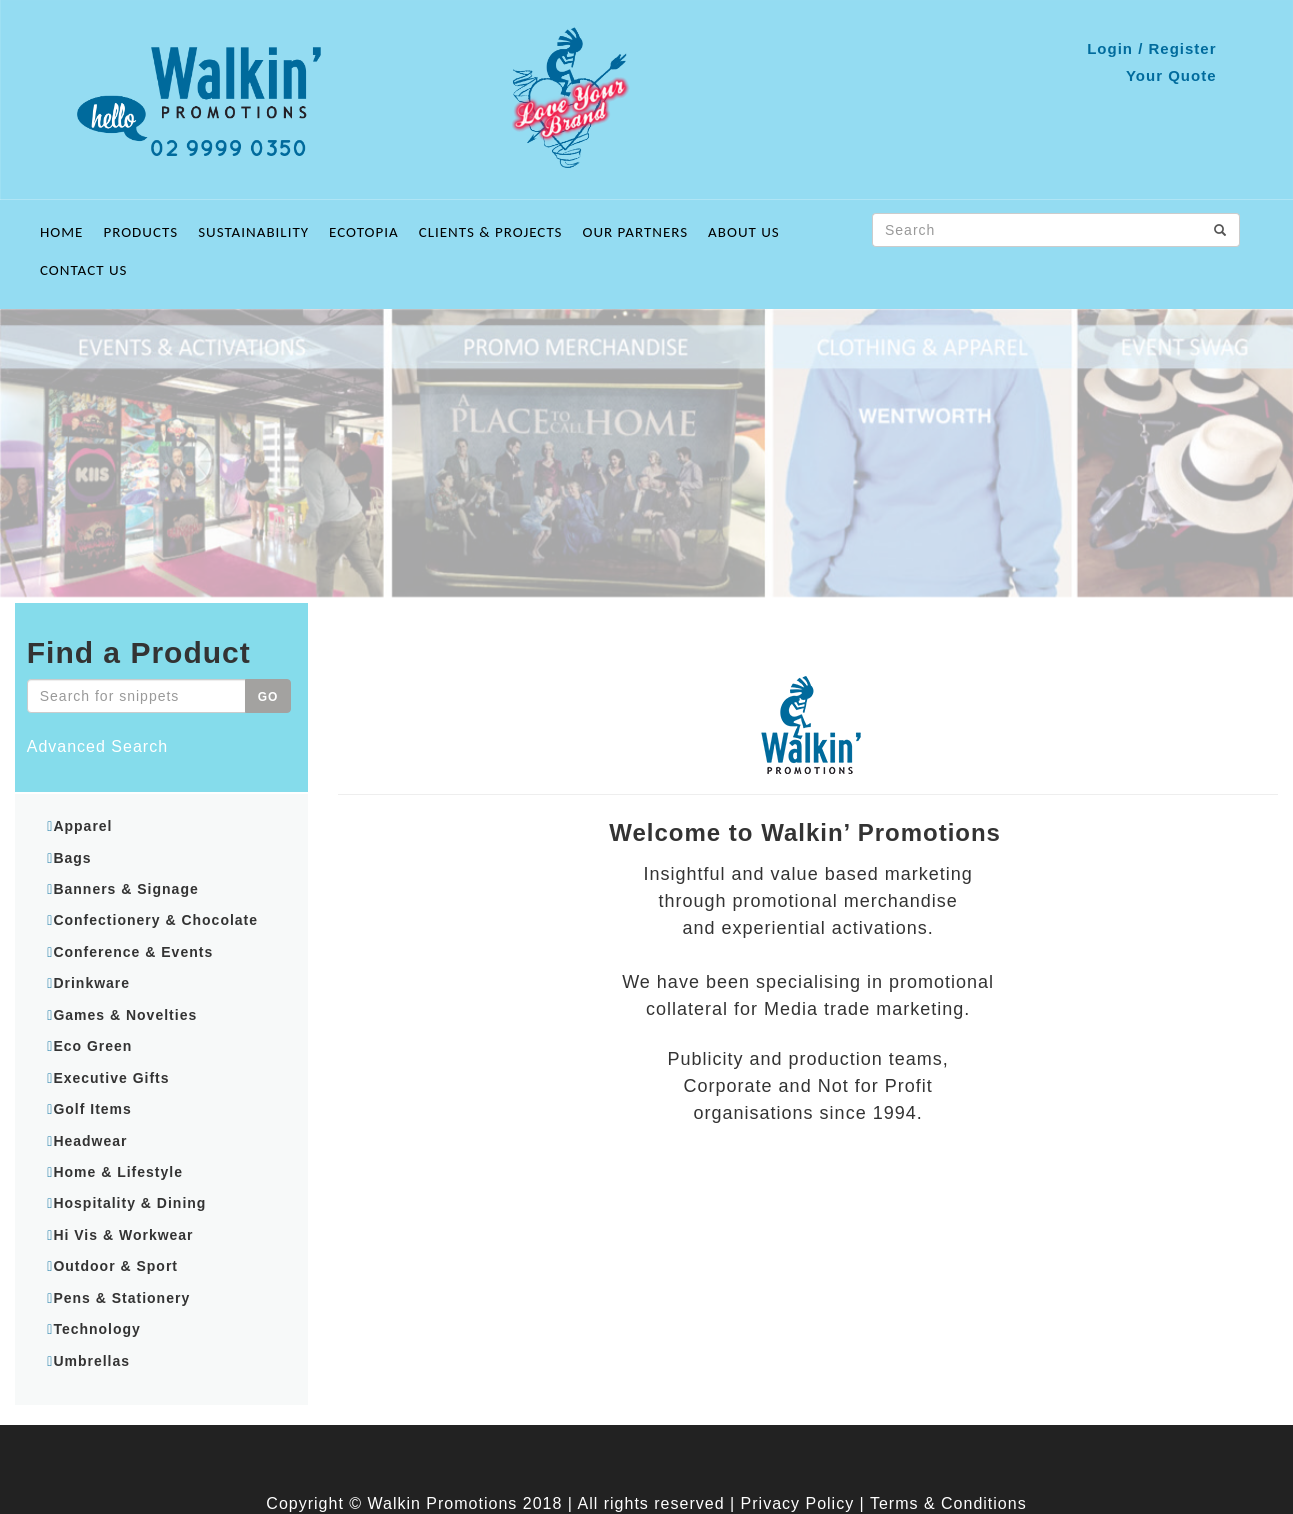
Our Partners (636, 232)
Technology (97, 1329)
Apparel (82, 826)
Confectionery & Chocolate (155, 920)
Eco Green (92, 1046)
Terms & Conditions (948, 1503)
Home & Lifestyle (118, 1172)
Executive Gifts (111, 1078)
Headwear (90, 1141)
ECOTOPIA (364, 232)
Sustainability (253, 232)
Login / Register (1151, 48)
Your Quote (1171, 75)
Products (140, 232)
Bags (72, 858)
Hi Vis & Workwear (123, 1235)
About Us (744, 232)
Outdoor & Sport (115, 1266)
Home (61, 232)
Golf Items (92, 1109)
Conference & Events (133, 952)
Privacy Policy (798, 1503)
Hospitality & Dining (129, 1203)
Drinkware (91, 983)
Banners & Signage (125, 889)
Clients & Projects (491, 232)
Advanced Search (97, 746)
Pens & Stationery (121, 1298)
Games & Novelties (125, 1015)
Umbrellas (91, 1361)
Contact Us (83, 270)
